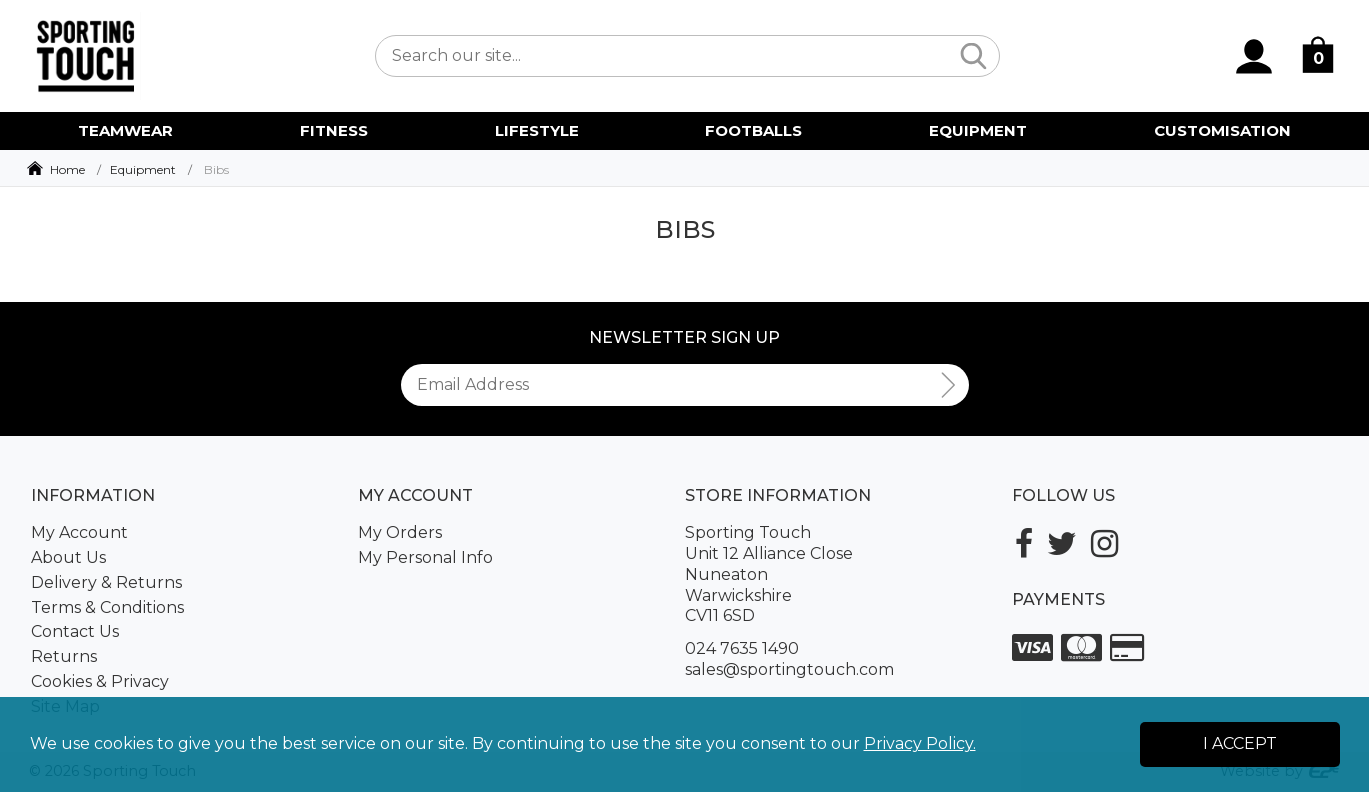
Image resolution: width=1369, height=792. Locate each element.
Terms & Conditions (107, 607)
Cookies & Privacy (100, 681)
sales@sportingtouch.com (789, 669)
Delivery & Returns (106, 582)
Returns (64, 656)
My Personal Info (425, 557)
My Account (79, 532)
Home (67, 169)
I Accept (1240, 743)
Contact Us (75, 631)
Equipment (143, 169)
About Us (68, 557)
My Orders (400, 532)
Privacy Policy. (920, 743)
